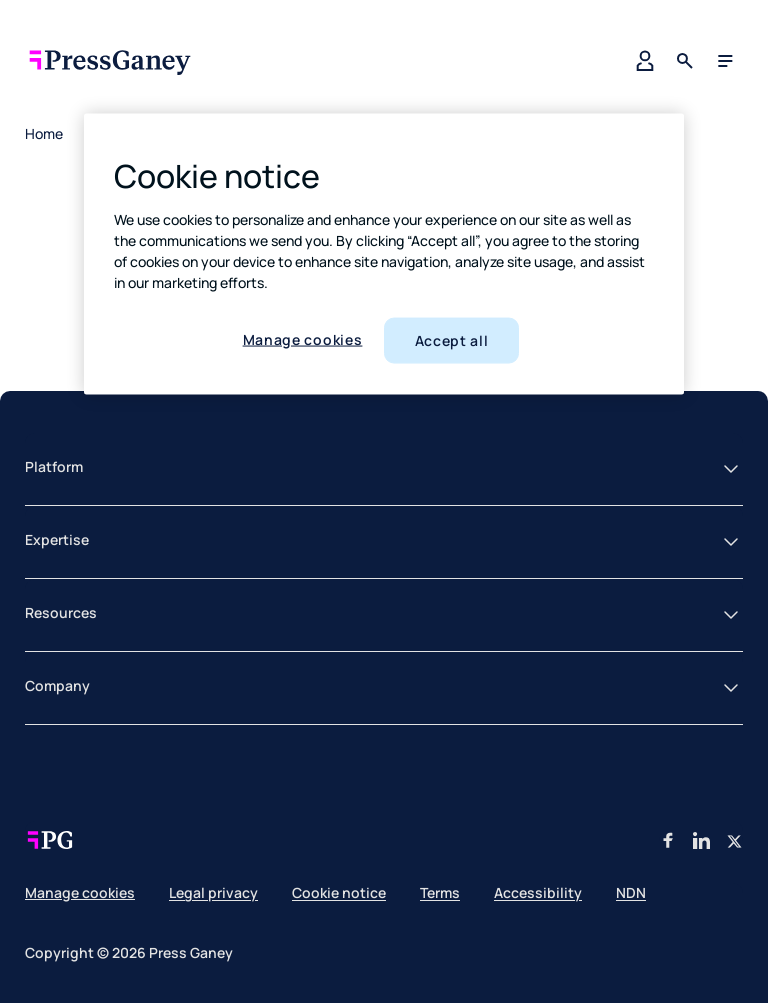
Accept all (452, 340)
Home (44, 133)
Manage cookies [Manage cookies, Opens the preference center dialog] (303, 339)
